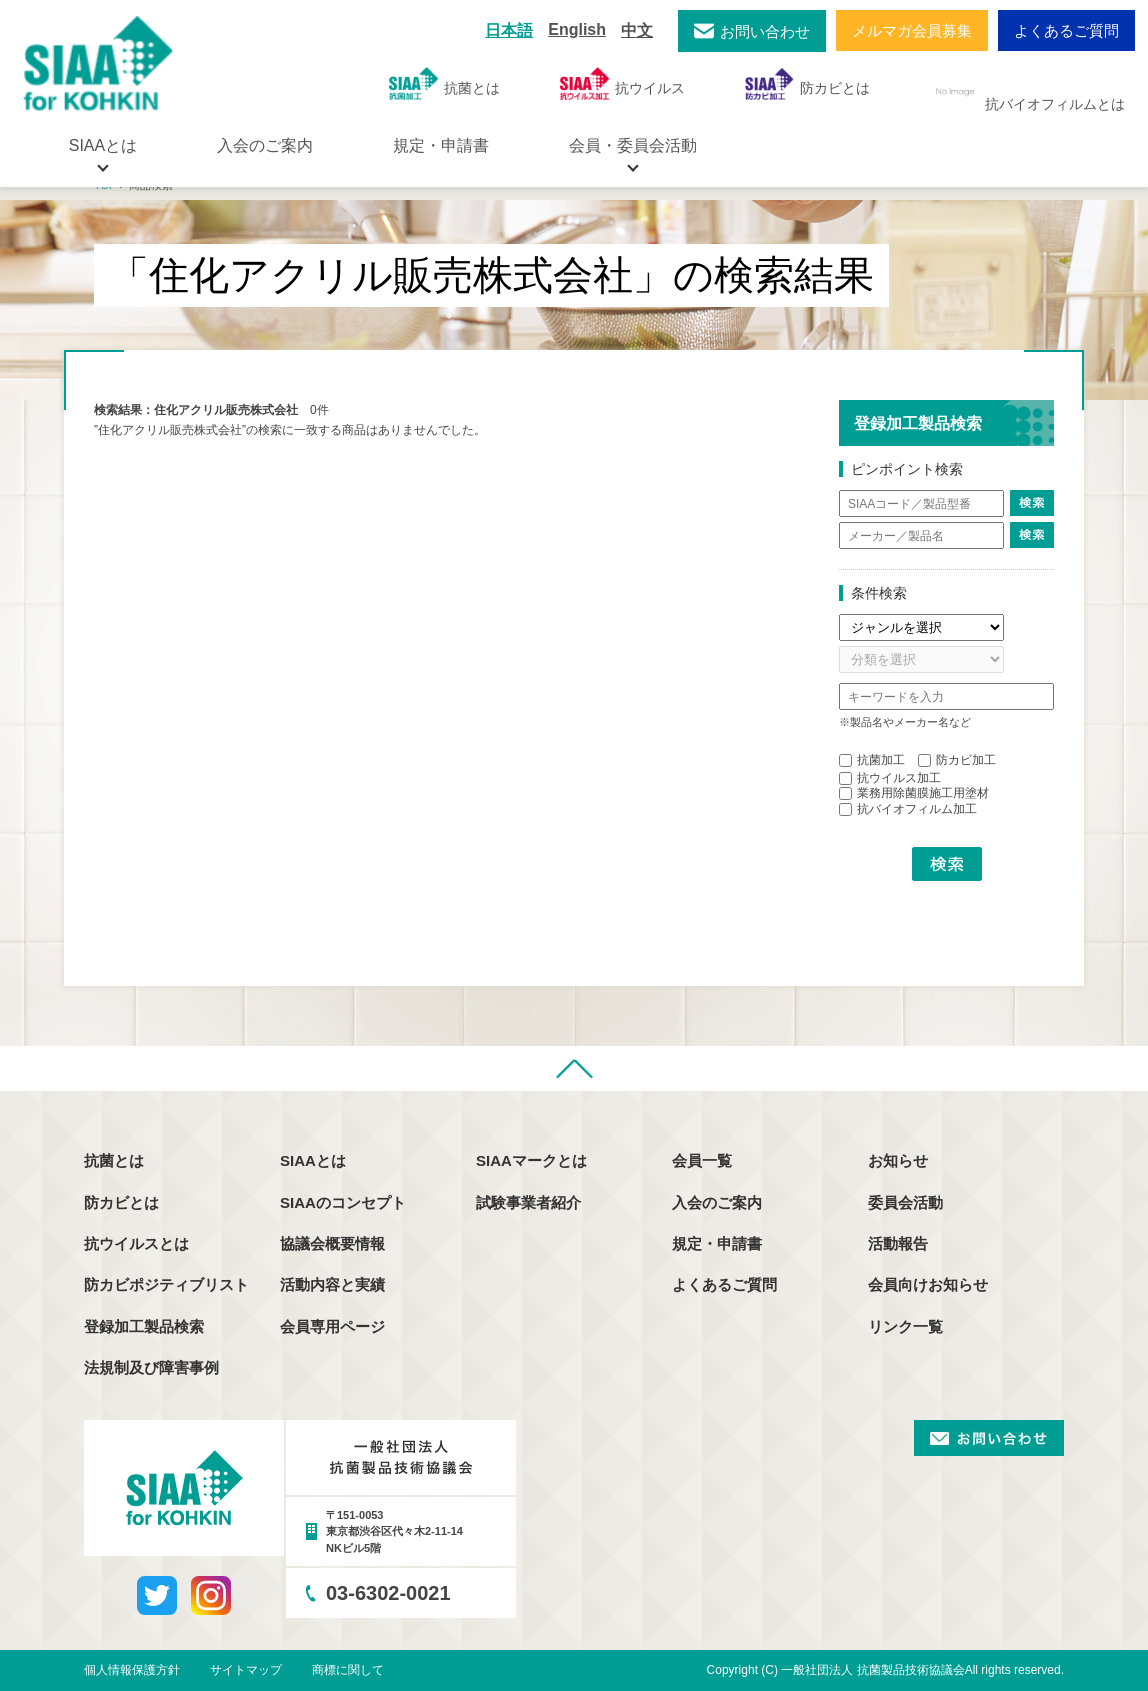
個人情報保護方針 (132, 1670)
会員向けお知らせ (928, 1284)
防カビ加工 (957, 760)
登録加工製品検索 (144, 1326)
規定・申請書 (441, 145)
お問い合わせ (765, 31)
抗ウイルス (622, 83)
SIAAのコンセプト (343, 1202)
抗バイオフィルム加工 (908, 809)
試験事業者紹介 (528, 1202)
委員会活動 (905, 1202)
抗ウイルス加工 (890, 778)
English (577, 29)
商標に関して (348, 1670)
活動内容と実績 (332, 1284)
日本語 (509, 30)
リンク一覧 (905, 1326)
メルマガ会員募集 (912, 30)
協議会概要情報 (332, 1243)
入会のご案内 (265, 145)
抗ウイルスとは (136, 1243)
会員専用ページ (332, 1326)
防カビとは (807, 83)
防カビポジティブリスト (166, 1284)
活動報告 (898, 1243)
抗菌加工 (872, 760)
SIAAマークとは (531, 1160)
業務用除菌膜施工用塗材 (914, 793)
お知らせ (898, 1160)
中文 (637, 30)
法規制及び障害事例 (151, 1367)
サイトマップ (246, 1670)
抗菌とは (444, 83)
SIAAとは (313, 1160)
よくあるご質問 (1066, 30)
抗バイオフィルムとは (1027, 92)
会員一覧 (702, 1160)
